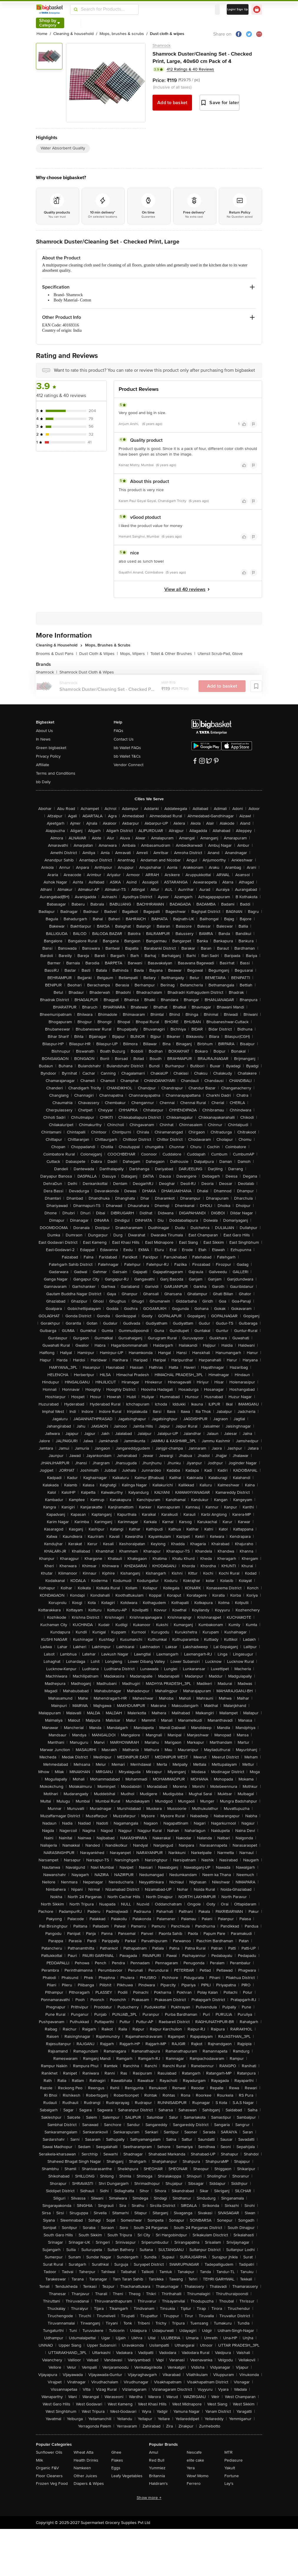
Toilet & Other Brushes (172, 653)
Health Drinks (86, 2460)
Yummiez (157, 2467)
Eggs (115, 2467)
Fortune (231, 2475)
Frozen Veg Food (52, 2483)
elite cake (195, 2460)
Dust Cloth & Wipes (98, 653)
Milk (39, 2460)
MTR (228, 2452)
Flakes (117, 2460)
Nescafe (194, 2452)
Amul (153, 2452)
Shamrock (161, 45)
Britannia (157, 2475)
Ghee (116, 2452)
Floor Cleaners (49, 2475)
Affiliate (42, 764)
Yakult (229, 2467)
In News (43, 739)
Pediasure (233, 2460)
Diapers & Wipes (89, 2483)
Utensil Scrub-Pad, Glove (220, 653)
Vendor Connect (128, 764)
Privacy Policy (48, 756)
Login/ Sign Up (237, 9)
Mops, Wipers (134, 653)
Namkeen (82, 2467)
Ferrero (194, 2483)
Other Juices (85, 2475)
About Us (44, 730)
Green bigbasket (51, 747)
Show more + (149, 2497)
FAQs (118, 730)
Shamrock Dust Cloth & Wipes (86, 672)
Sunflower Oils (49, 2452)
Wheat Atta (83, 2452)
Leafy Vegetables (127, 2475)
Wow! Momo (197, 2475)
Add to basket (172, 103)
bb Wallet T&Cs (127, 756)
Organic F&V (47, 2467)
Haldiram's (158, 2483)
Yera (191, 2467)
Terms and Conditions (55, 773)
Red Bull (156, 2460)
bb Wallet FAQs (127, 747)
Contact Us (124, 739)
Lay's (229, 2483)
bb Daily (43, 781)
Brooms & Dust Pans (56, 653)
